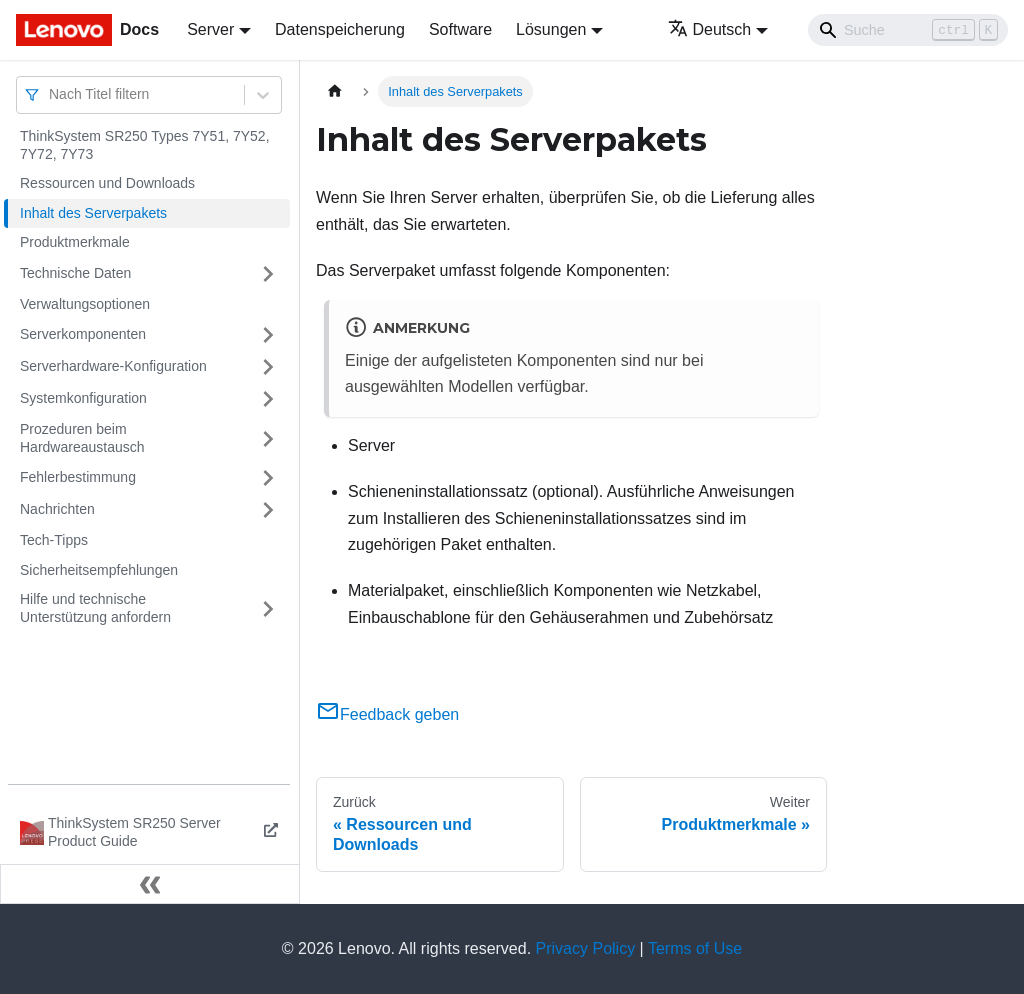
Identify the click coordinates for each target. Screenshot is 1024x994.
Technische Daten (75, 273)
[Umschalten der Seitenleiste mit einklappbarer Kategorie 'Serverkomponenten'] (268, 335)
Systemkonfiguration (83, 398)
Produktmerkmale (75, 242)
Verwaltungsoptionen (85, 304)
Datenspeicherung (340, 29)
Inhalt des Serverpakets (93, 213)
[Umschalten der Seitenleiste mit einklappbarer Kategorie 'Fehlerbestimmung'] (268, 478)
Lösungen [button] (551, 29)
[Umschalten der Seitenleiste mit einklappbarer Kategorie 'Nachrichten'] (268, 510)
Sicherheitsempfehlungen (99, 570)
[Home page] (335, 91)
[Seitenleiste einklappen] (150, 884)
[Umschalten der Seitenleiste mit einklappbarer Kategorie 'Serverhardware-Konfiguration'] (268, 367)
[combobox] (51, 94)
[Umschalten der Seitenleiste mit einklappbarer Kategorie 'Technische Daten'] (268, 274)
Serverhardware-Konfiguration (113, 366)
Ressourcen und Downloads (107, 183)
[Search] (908, 30)
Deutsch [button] (710, 29)
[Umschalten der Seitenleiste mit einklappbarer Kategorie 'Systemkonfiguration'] (268, 399)
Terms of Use (695, 948)
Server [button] (210, 29)
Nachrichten (57, 509)
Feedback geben (387, 714)
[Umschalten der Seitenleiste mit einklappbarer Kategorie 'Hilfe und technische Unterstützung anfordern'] (268, 608)
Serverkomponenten (83, 334)
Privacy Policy (586, 948)
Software (460, 29)
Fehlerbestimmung (78, 477)
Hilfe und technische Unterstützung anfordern (95, 608)
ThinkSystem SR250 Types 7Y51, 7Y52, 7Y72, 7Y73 (145, 145)
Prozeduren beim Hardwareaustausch (82, 438)
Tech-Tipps (54, 540)
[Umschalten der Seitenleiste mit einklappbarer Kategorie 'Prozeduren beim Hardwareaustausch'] (268, 438)
